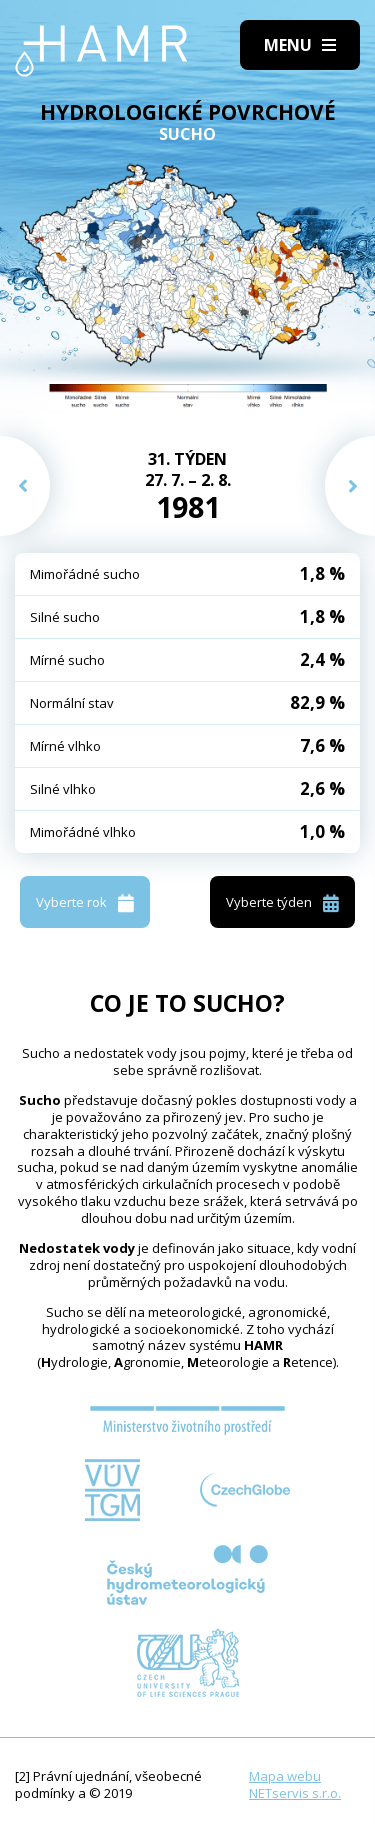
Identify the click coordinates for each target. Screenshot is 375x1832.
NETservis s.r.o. (295, 1793)
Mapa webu (285, 1776)
